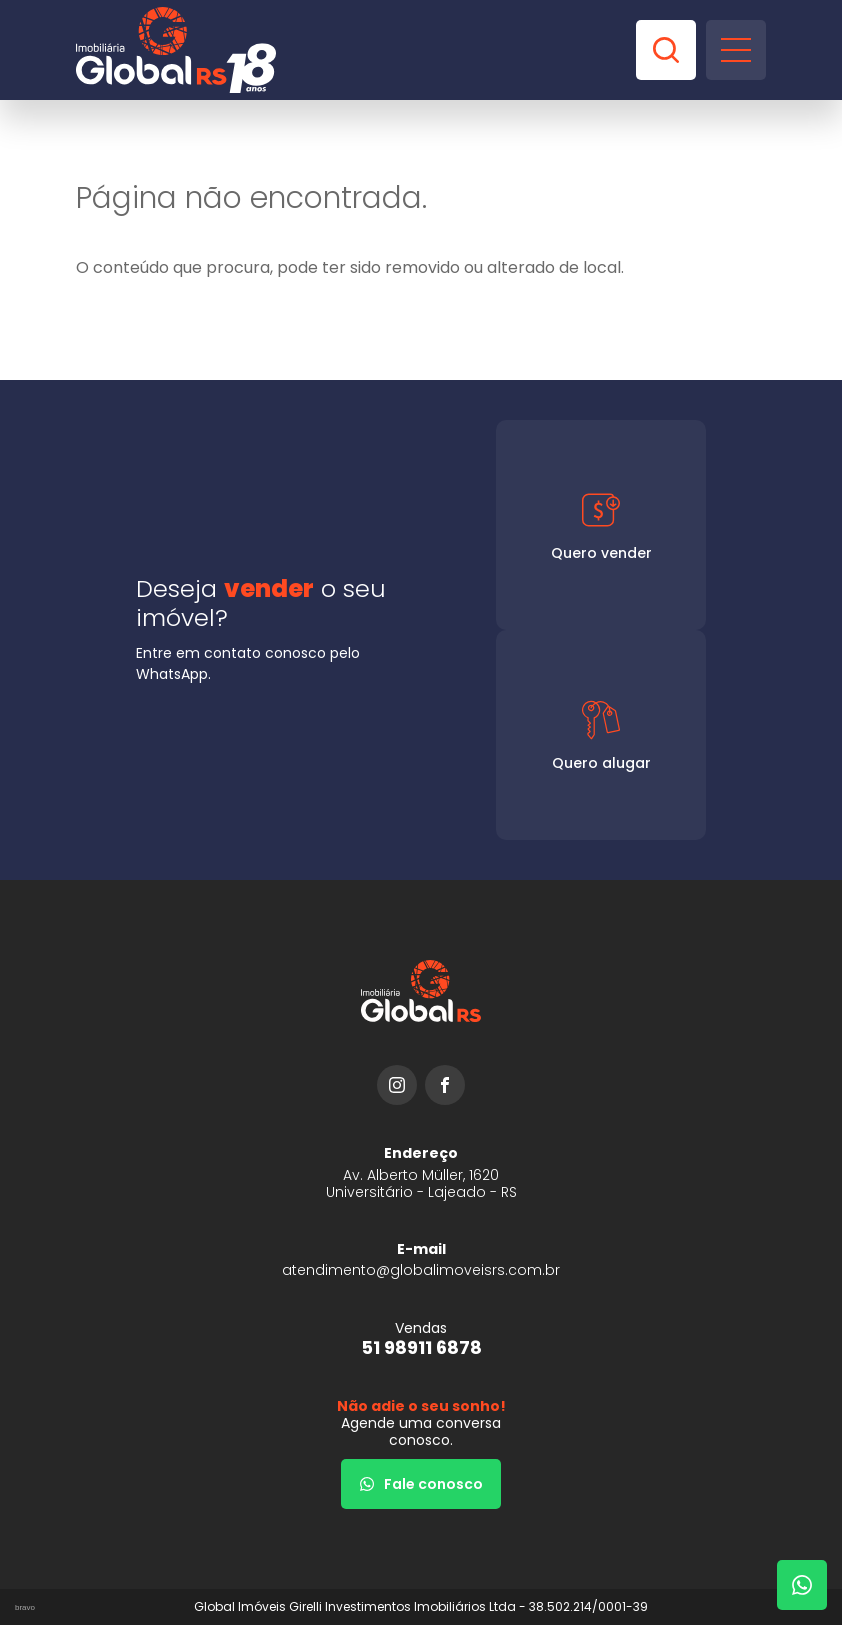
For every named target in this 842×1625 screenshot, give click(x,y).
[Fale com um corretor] (802, 1585)
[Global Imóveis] (176, 50)
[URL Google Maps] (421, 1172)
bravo (25, 1607)
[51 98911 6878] (421, 1338)
